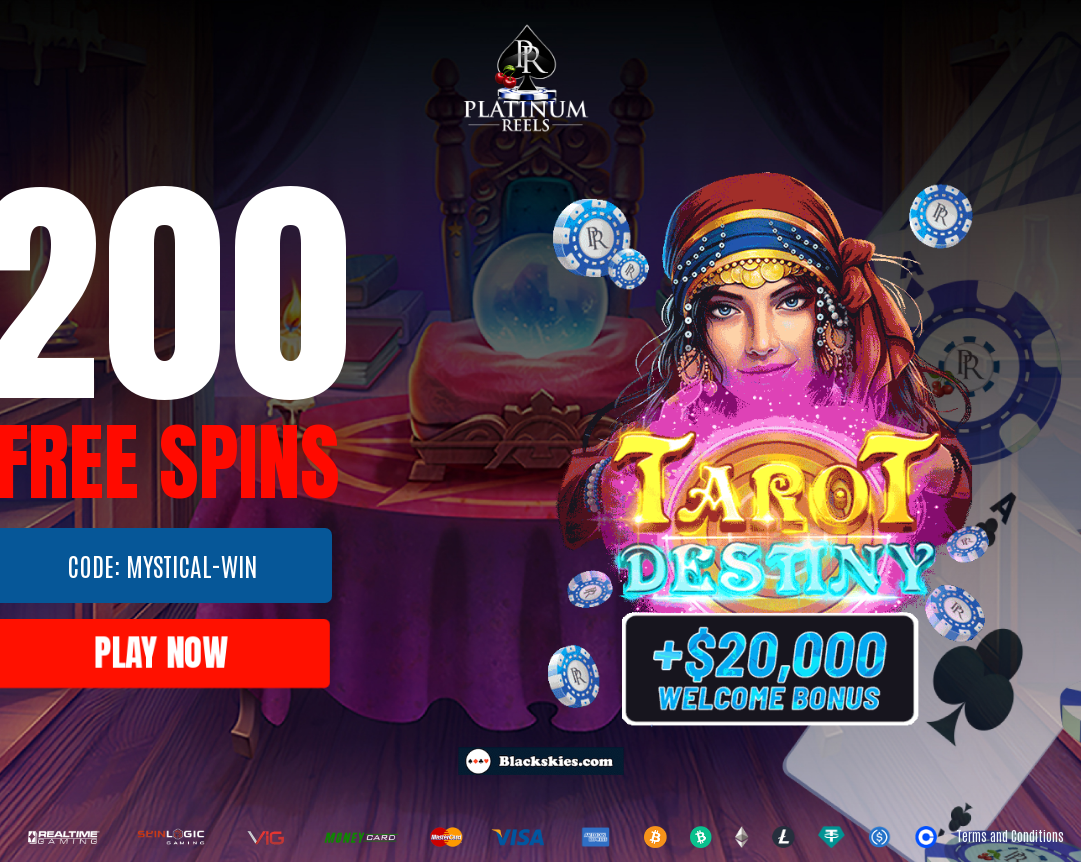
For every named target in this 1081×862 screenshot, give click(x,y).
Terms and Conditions (1010, 835)
